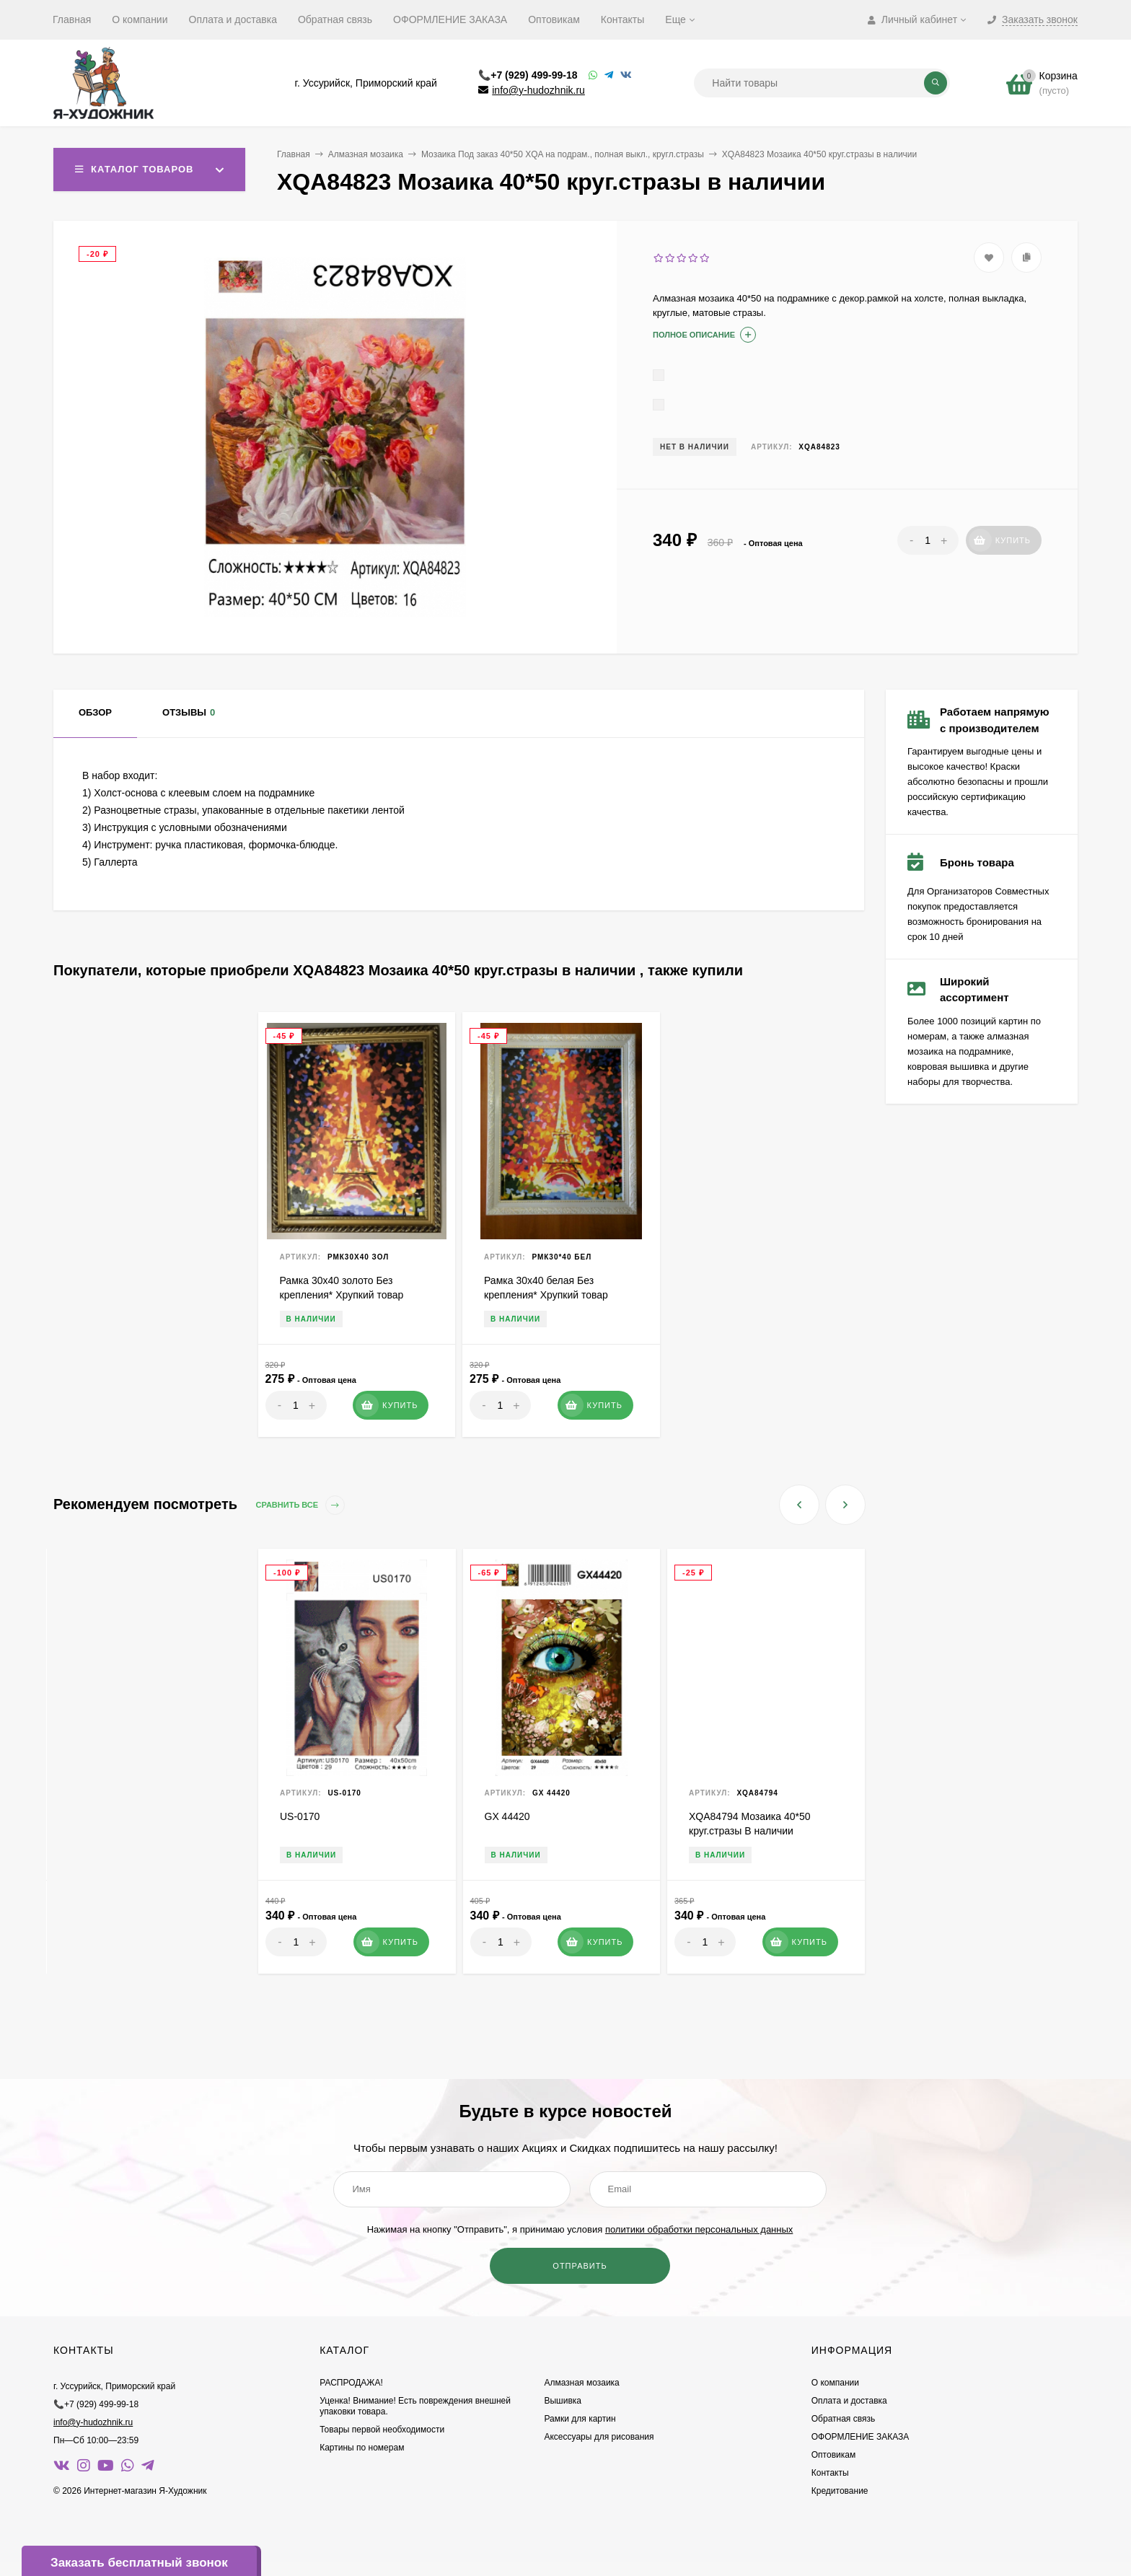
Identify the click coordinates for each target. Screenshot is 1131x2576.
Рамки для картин (579, 2419)
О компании (139, 19)
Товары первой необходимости (382, 2430)
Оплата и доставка (233, 19)
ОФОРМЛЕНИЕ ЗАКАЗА (450, 19)
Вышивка (562, 2401)
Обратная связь (335, 19)
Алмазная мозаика (365, 154)
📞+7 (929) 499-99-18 (527, 75)
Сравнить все (301, 1505)
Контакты (622, 19)
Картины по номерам (362, 2448)
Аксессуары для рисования (598, 2437)
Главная (72, 19)
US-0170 (300, 1816)
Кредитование (839, 2491)
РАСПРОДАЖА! (351, 2383)
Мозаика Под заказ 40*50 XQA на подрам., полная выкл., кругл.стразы (562, 154)
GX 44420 (507, 1816)
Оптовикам (554, 19)
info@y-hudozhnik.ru (538, 90)
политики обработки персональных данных (699, 2229)
